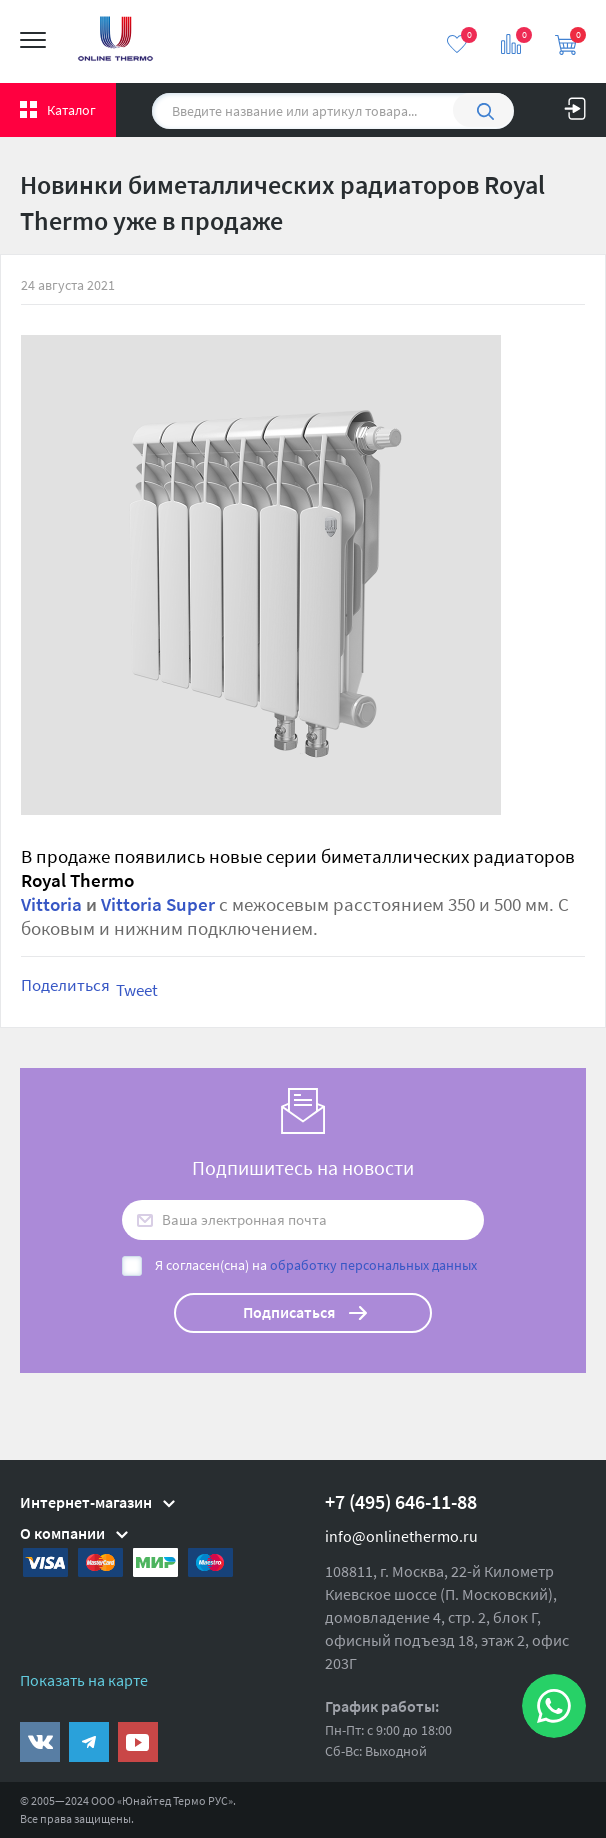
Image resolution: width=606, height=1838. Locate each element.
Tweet (137, 990)
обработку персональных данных (373, 1265)
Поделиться (65, 985)
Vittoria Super (158, 904)
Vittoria (51, 904)
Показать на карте (84, 1680)
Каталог (71, 110)
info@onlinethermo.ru (401, 1536)
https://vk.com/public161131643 (40, 1742)
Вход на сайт (575, 104)
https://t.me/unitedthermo (89, 1742)
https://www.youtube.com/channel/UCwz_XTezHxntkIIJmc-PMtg (138, 1742)
